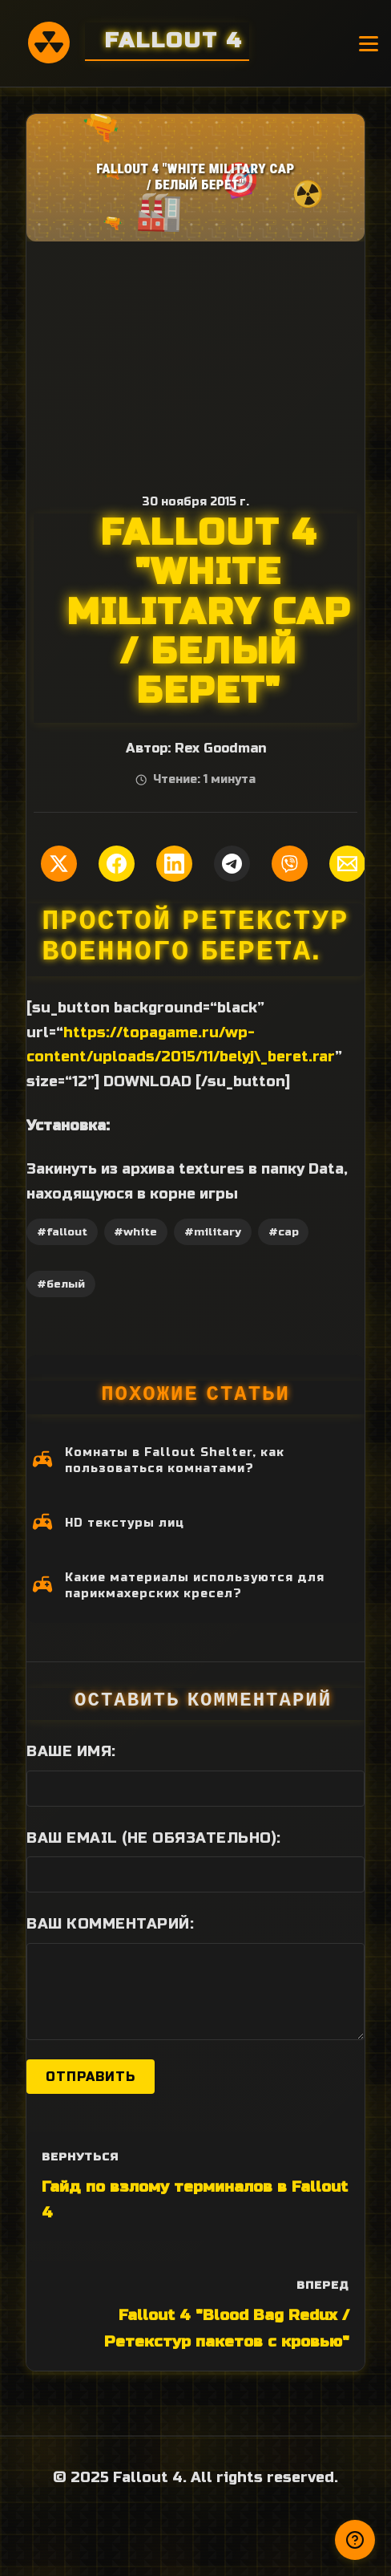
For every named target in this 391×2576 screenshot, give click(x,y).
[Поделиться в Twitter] (59, 864)
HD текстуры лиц (124, 1523)
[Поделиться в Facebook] (117, 864)
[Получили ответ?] (355, 2540)
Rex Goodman (220, 748)
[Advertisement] (195, 361)
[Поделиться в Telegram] (232, 864)
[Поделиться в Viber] (290, 864)
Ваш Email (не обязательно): (153, 1838)
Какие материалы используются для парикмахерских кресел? (194, 1585)
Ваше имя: (71, 1751)
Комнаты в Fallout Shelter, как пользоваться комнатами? (174, 1460)
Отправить (90, 2076)
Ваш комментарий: (110, 1924)
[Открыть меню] (368, 43)
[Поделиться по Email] (347, 864)
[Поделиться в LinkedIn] (174, 864)
